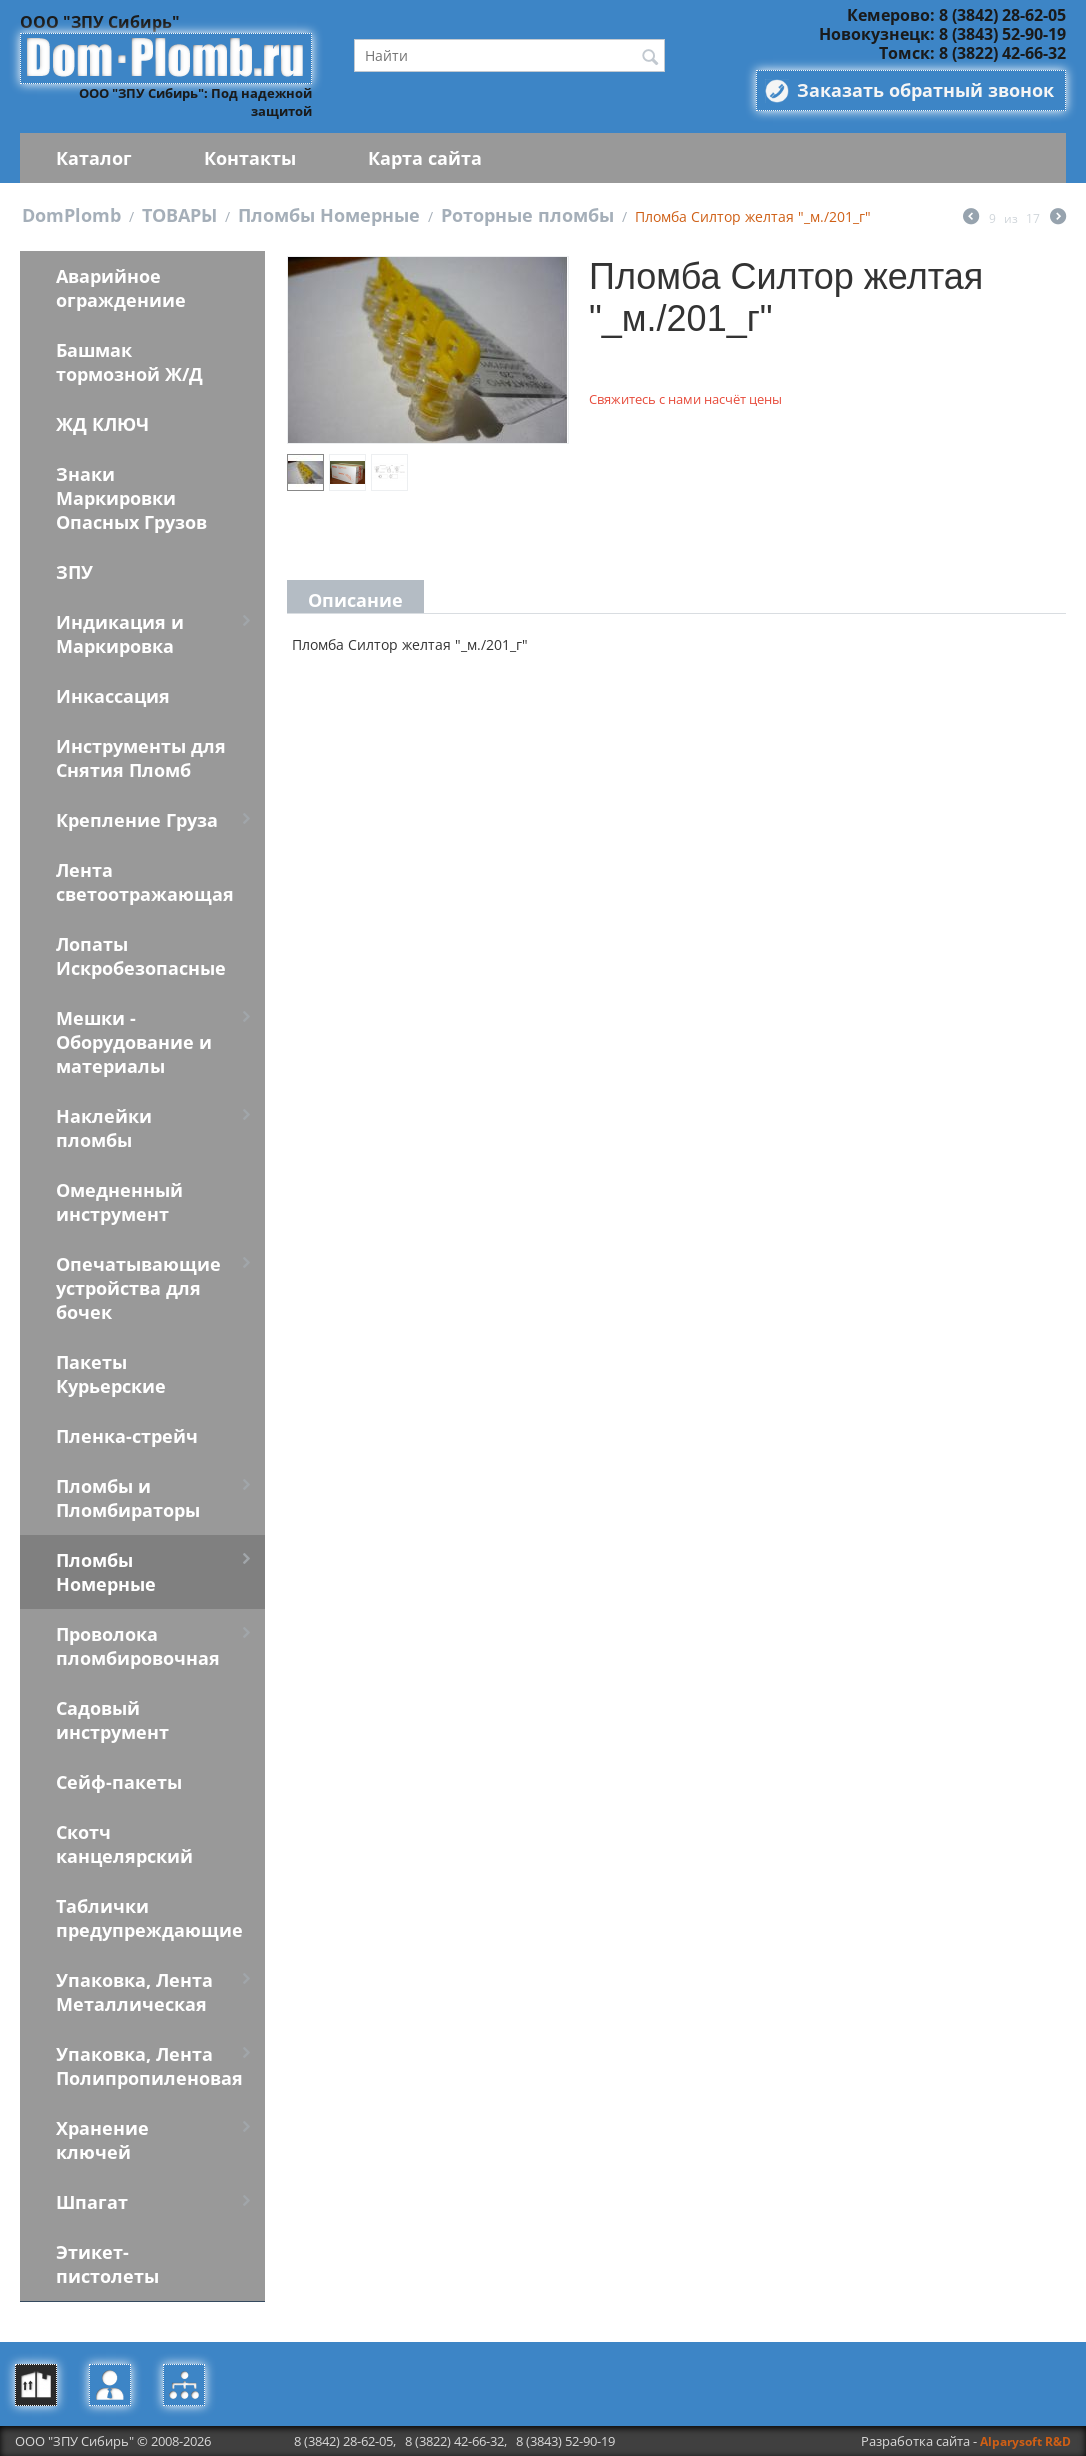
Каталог (94, 158)
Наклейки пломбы (104, 1128)
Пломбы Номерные (329, 215)
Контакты (250, 158)
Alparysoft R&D (1025, 2441)
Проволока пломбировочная (138, 1646)
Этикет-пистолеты (107, 2264)
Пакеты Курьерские (111, 1374)
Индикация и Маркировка (120, 634)
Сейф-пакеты (119, 1782)
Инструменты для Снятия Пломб (141, 758)
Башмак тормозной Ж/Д (129, 362)
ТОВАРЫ (179, 215)
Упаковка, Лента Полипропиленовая (149, 2066)
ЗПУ (74, 572)
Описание (355, 600)
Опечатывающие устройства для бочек (138, 1288)
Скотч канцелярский (124, 1844)
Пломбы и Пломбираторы (128, 1498)
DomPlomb (71, 215)
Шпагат (92, 2202)
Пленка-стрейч (127, 1436)
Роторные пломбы (527, 215)
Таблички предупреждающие (149, 1918)
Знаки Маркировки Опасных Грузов (131, 498)
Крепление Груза (137, 820)
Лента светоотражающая (145, 882)
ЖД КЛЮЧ (102, 424)
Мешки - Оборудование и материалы (134, 1042)
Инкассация (113, 696)
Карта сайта (425, 158)
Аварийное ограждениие (121, 288)
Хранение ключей (102, 2140)
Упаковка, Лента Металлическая (134, 1992)
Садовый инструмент (112, 1720)
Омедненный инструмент (119, 1202)
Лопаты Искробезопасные (141, 956)
